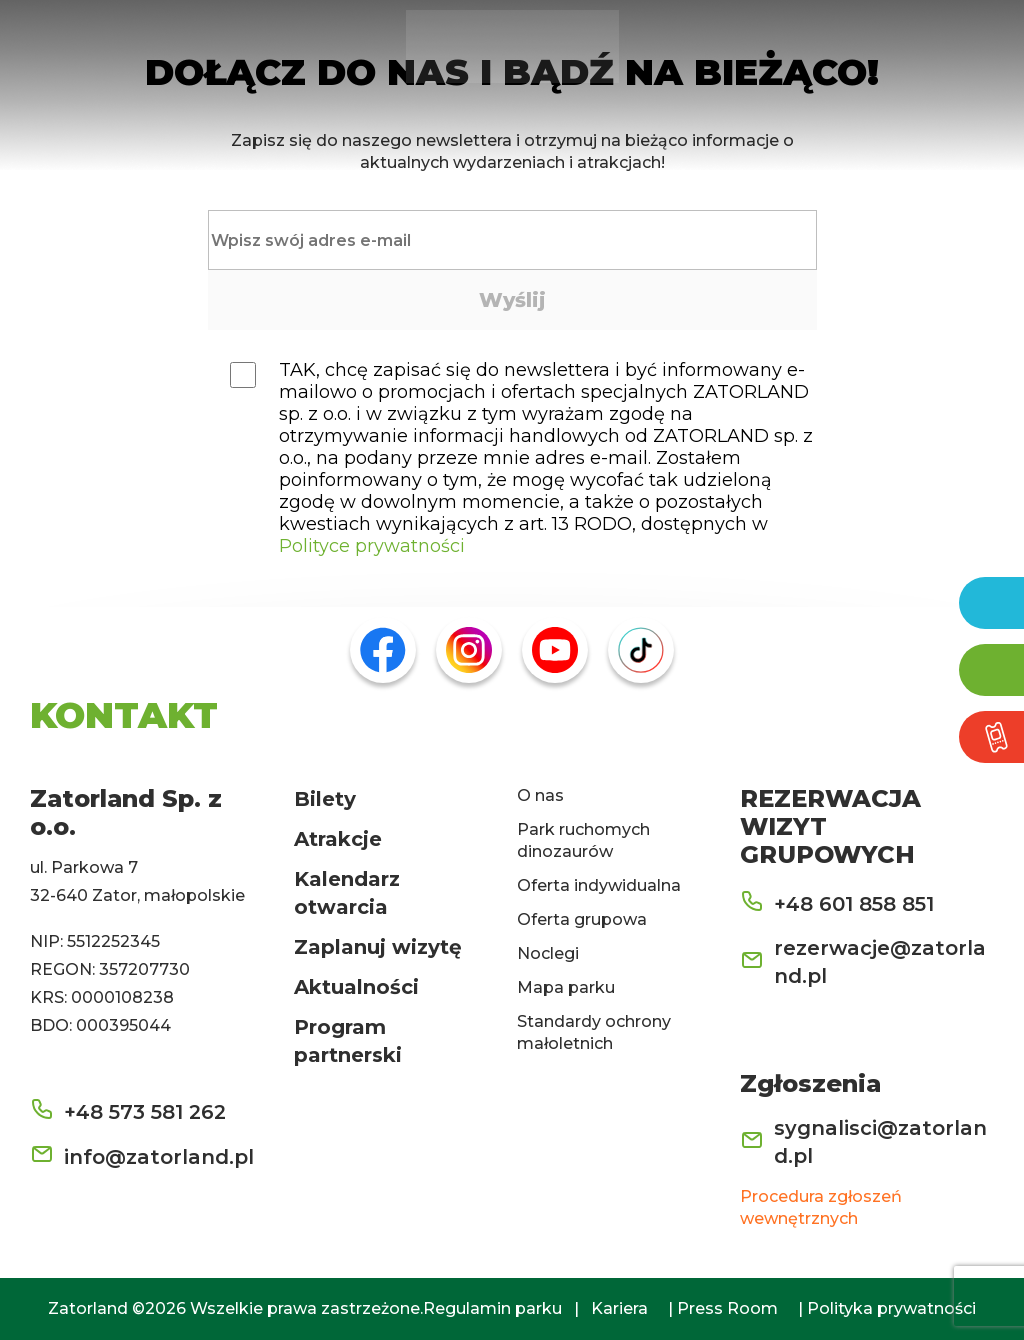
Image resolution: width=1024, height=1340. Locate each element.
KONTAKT (124, 715)
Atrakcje (338, 839)
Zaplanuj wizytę (378, 947)
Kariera (619, 1308)
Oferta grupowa (582, 919)
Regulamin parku (492, 1308)
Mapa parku (566, 987)
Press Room (727, 1308)
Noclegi (548, 953)
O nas (540, 795)
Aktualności (356, 987)
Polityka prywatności (891, 1308)
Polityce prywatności (372, 546)
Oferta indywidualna (599, 885)
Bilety (325, 799)
